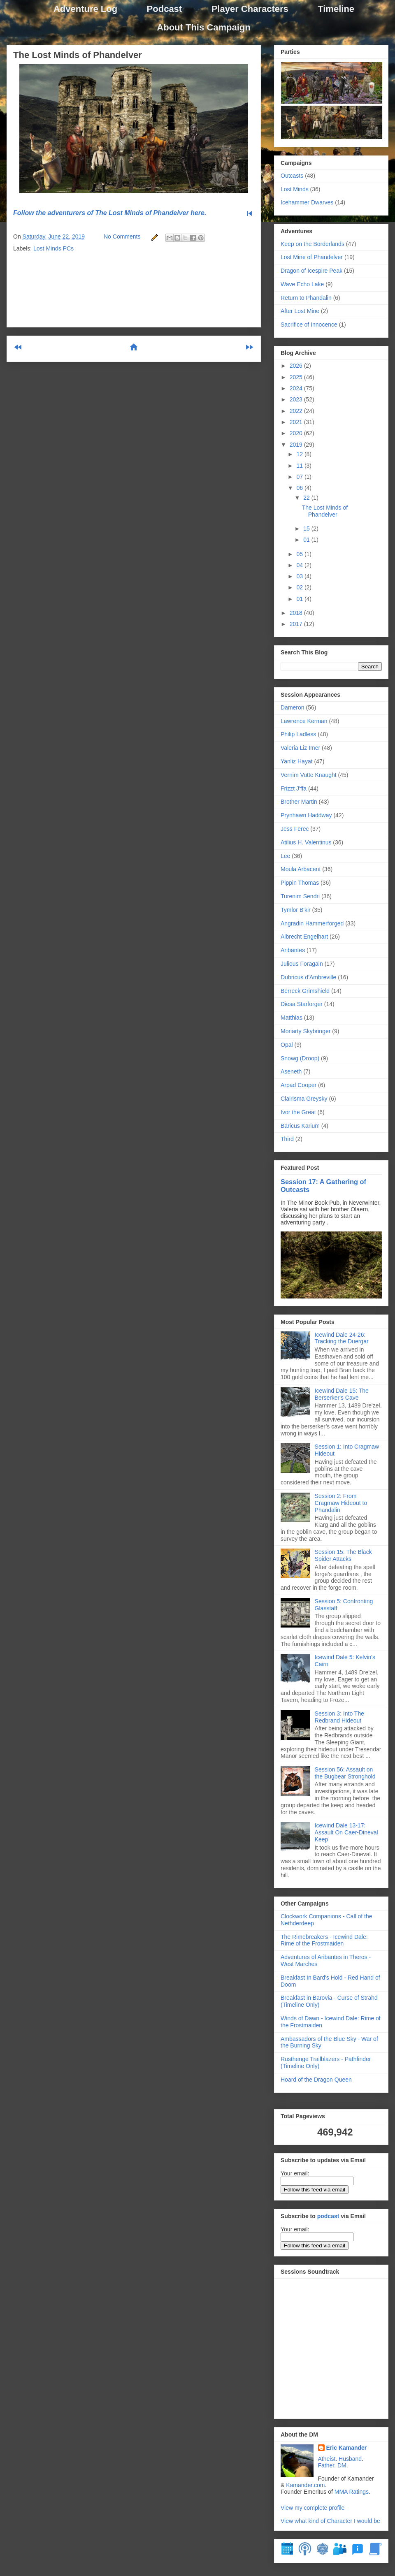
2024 (297, 388)
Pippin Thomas (300, 882)
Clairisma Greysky (304, 1098)
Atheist (327, 2458)
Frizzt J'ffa (294, 788)
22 (307, 497)
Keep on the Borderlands (312, 244)
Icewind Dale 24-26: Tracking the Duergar (342, 1338)
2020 (297, 433)
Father (326, 2465)
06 (300, 488)
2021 (297, 422)
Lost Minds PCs (53, 248)
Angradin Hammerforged (312, 923)
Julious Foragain (302, 963)
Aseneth (291, 1071)
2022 (297, 411)
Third (287, 1139)
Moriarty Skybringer (305, 1031)
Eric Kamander (346, 2447)
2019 (297, 444)
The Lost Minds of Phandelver (77, 55)
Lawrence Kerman (304, 721)
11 (300, 465)
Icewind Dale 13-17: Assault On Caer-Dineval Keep (346, 1832)
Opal (287, 1044)
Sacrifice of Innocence (309, 324)
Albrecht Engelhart (304, 936)
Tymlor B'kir (296, 910)
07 (300, 476)
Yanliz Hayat (297, 761)
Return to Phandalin (306, 297)
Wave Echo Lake (302, 284)
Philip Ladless (298, 734)
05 (300, 554)
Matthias (291, 1017)
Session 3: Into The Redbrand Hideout (339, 1717)
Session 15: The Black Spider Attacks (343, 1555)
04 (300, 565)
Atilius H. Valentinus (306, 842)
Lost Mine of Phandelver (312, 257)
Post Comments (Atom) (154, 380)
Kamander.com (305, 2485)
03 (300, 576)
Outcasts (292, 175)
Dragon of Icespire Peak (311, 270)
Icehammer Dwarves (307, 202)
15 (307, 528)
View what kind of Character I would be (330, 2521)
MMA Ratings (352, 2491)
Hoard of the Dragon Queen (316, 2079)
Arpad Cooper (298, 1085)
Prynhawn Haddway (306, 815)
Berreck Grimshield (305, 991)
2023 (297, 399)
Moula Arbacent (301, 869)
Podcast (164, 9)
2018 (297, 613)
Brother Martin (299, 801)
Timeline (336, 9)
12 (300, 454)
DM (341, 2465)
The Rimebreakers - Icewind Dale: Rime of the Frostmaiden (324, 1940)
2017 (297, 624)
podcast (328, 2216)
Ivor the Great (298, 1112)
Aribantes (293, 950)
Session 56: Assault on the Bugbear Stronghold (345, 1773)
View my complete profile (312, 2507)
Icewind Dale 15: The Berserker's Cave (342, 1394)
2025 (297, 377)
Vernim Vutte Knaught (309, 775)
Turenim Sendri (300, 896)
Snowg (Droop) (300, 1058)
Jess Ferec (295, 828)
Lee (285, 856)
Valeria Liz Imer (300, 747)
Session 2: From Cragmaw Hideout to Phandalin (341, 1503)
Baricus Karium (300, 1125)
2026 (297, 365)
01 (307, 539)
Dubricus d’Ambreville (308, 977)
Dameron (292, 707)
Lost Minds (295, 189)
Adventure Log (85, 9)
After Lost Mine (300, 311)
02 (300, 587)
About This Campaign (203, 27)
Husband (350, 2458)
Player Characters (249, 9)
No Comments (122, 236)
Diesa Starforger (302, 1004)
